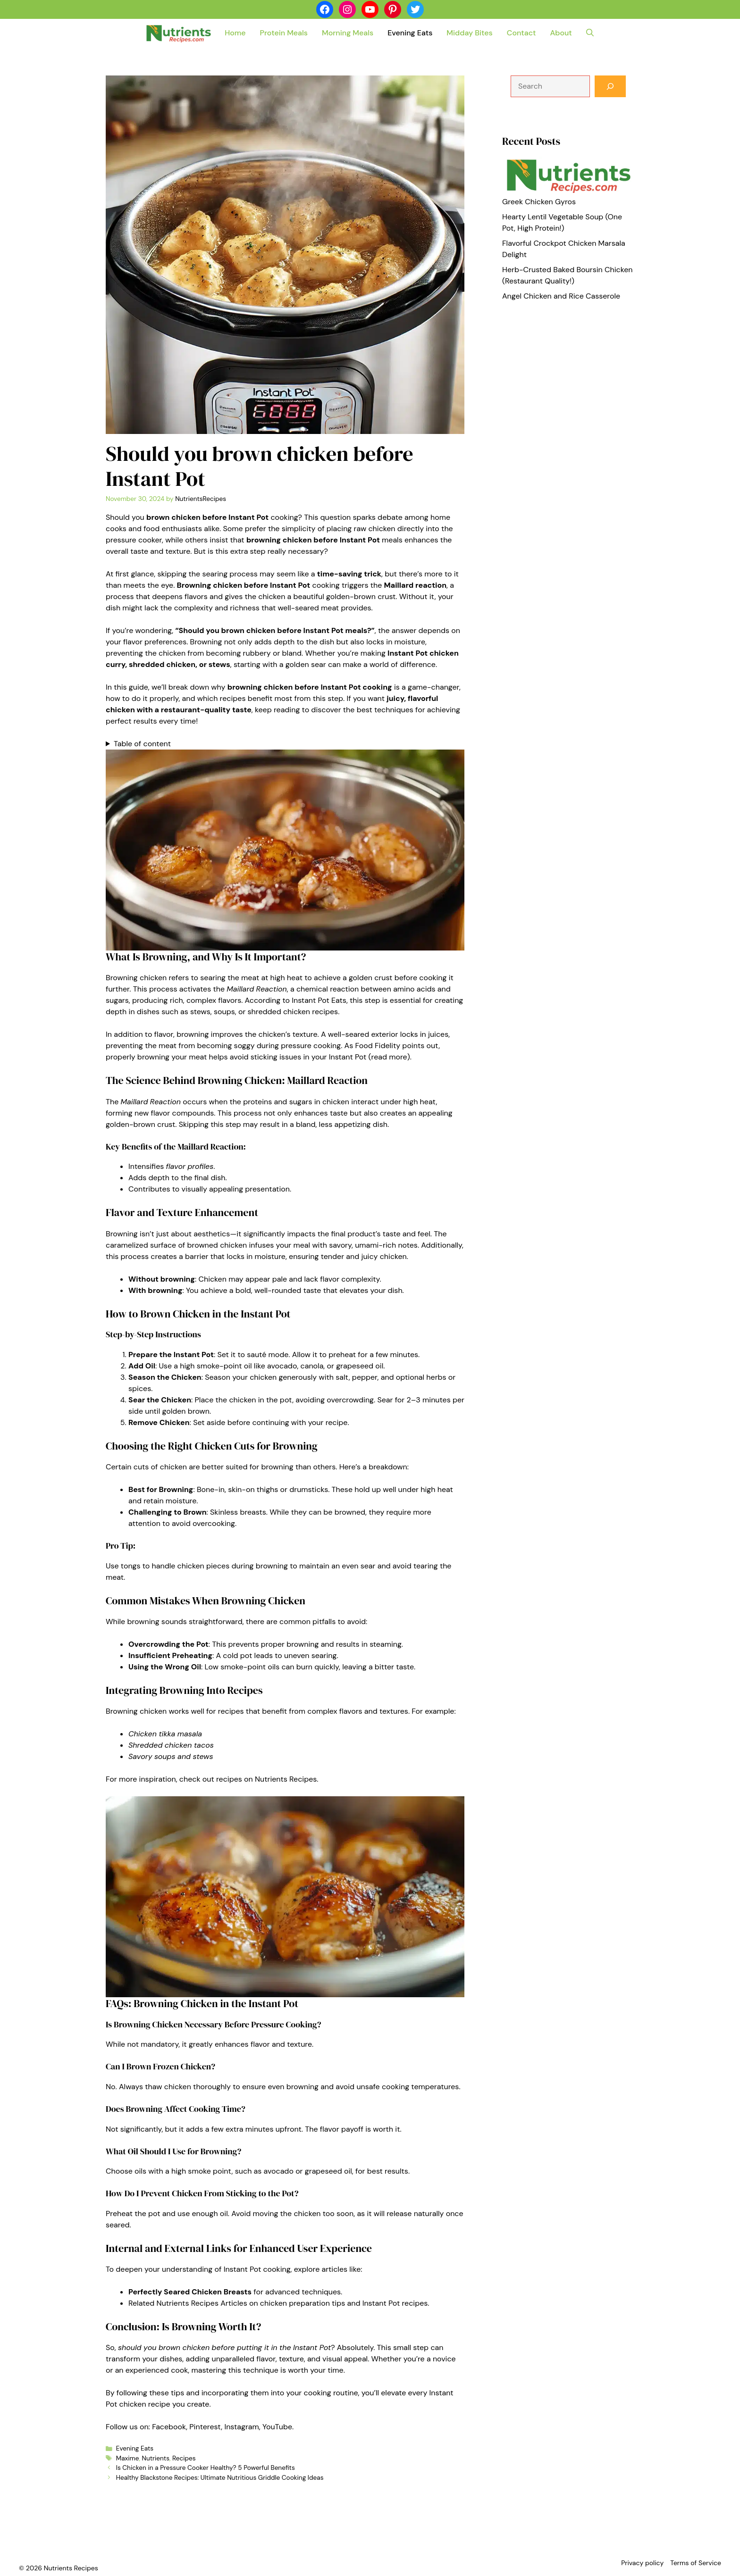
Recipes (183, 2458)
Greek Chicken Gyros (539, 202)
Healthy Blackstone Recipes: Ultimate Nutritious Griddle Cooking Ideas (220, 2478)
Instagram (241, 2427)
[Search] (610, 86)
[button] (590, 33)
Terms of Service (695, 2563)
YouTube (277, 2427)
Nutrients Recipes (286, 1779)
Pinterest (205, 2427)
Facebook (169, 2427)
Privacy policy (642, 2563)
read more (389, 1057)
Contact (521, 33)
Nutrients (155, 2458)
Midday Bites (469, 33)
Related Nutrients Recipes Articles (187, 2303)
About (561, 33)
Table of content (142, 744)
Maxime (127, 2458)
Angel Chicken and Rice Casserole (561, 296)
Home (235, 33)
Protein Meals (284, 33)
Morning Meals (347, 33)
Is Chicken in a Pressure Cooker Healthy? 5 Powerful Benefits (205, 2468)
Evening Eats (409, 33)
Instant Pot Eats (319, 1000)
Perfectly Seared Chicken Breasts (190, 2292)
